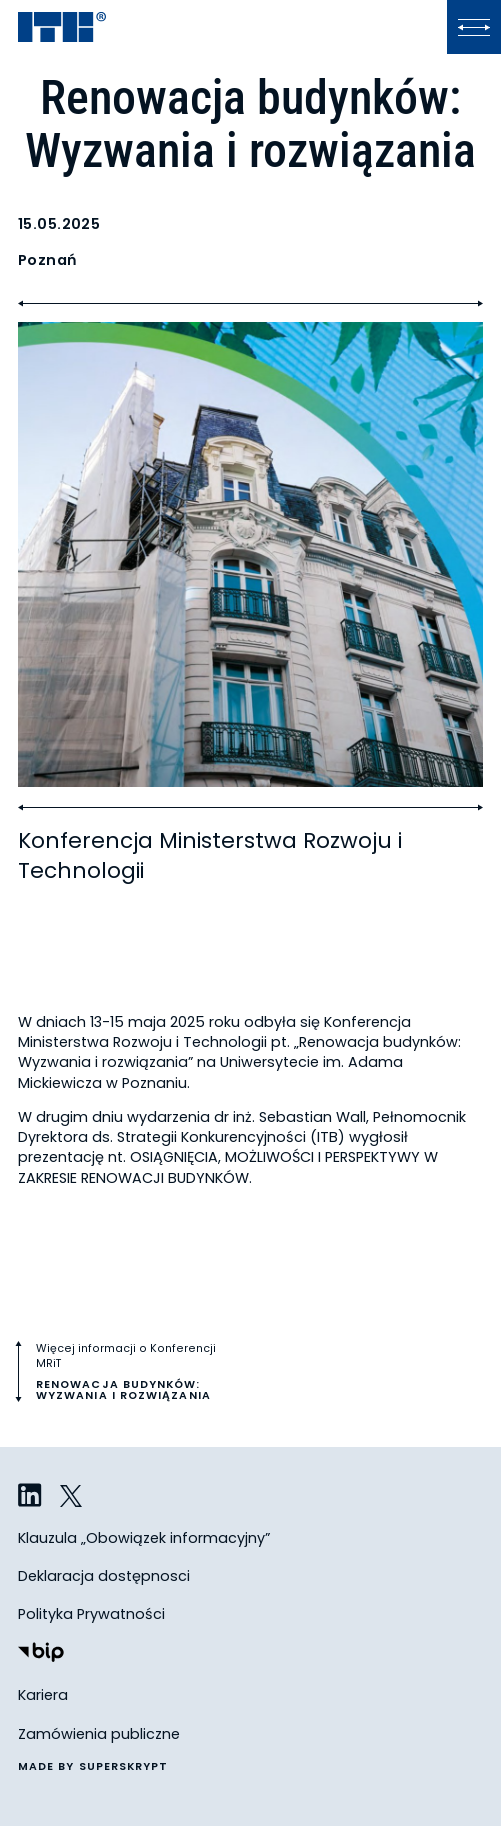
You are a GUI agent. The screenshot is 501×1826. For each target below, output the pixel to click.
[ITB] (62, 28)
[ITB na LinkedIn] (30, 1496)
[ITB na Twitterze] (72, 1496)
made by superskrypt (93, 1767)
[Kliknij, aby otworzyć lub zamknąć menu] (474, 27)
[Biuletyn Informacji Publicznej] (41, 1654)
